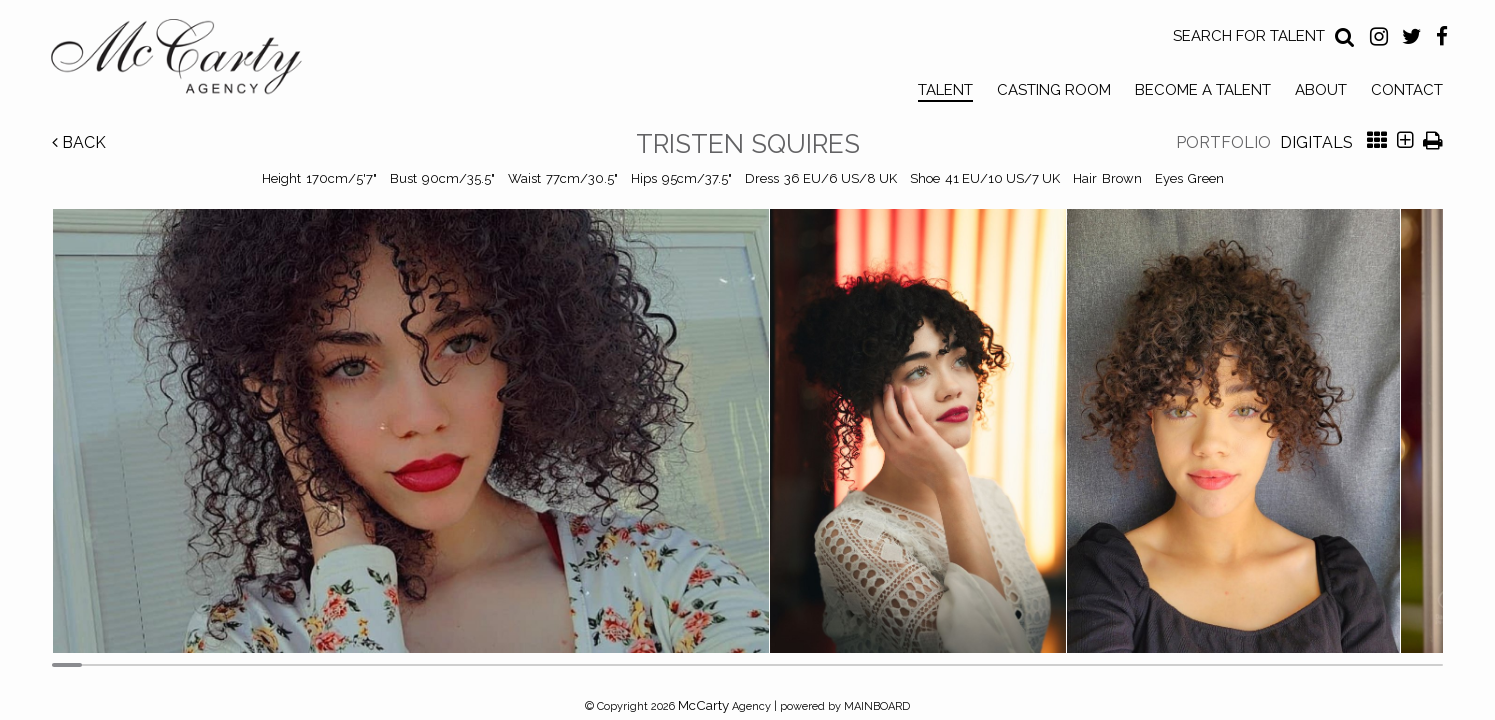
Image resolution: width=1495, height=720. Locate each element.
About (1321, 90)
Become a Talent (1203, 90)
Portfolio (1223, 142)
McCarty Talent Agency (191, 61)
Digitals (1316, 142)
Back (79, 142)
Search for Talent (1249, 36)
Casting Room (1054, 90)
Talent (945, 90)
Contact (1407, 90)
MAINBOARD (877, 706)
